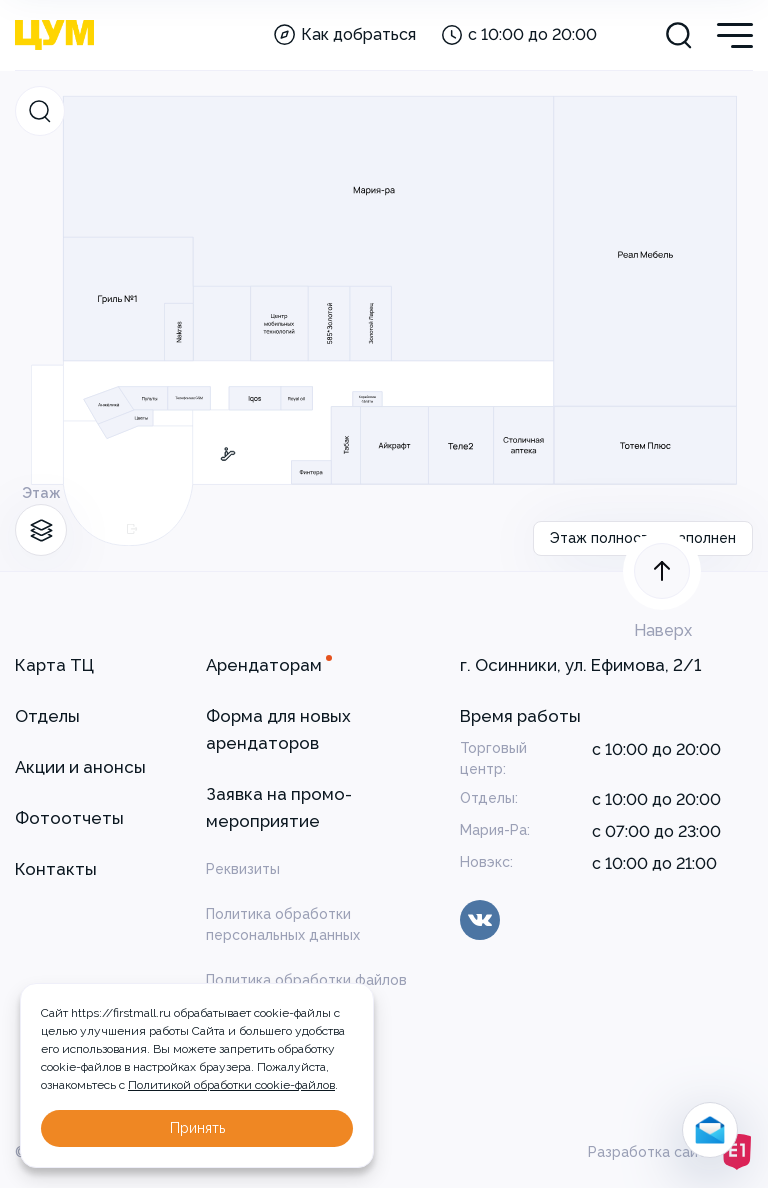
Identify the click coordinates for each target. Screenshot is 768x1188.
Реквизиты (243, 869)
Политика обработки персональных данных (283, 924)
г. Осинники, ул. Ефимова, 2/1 (580, 665)
